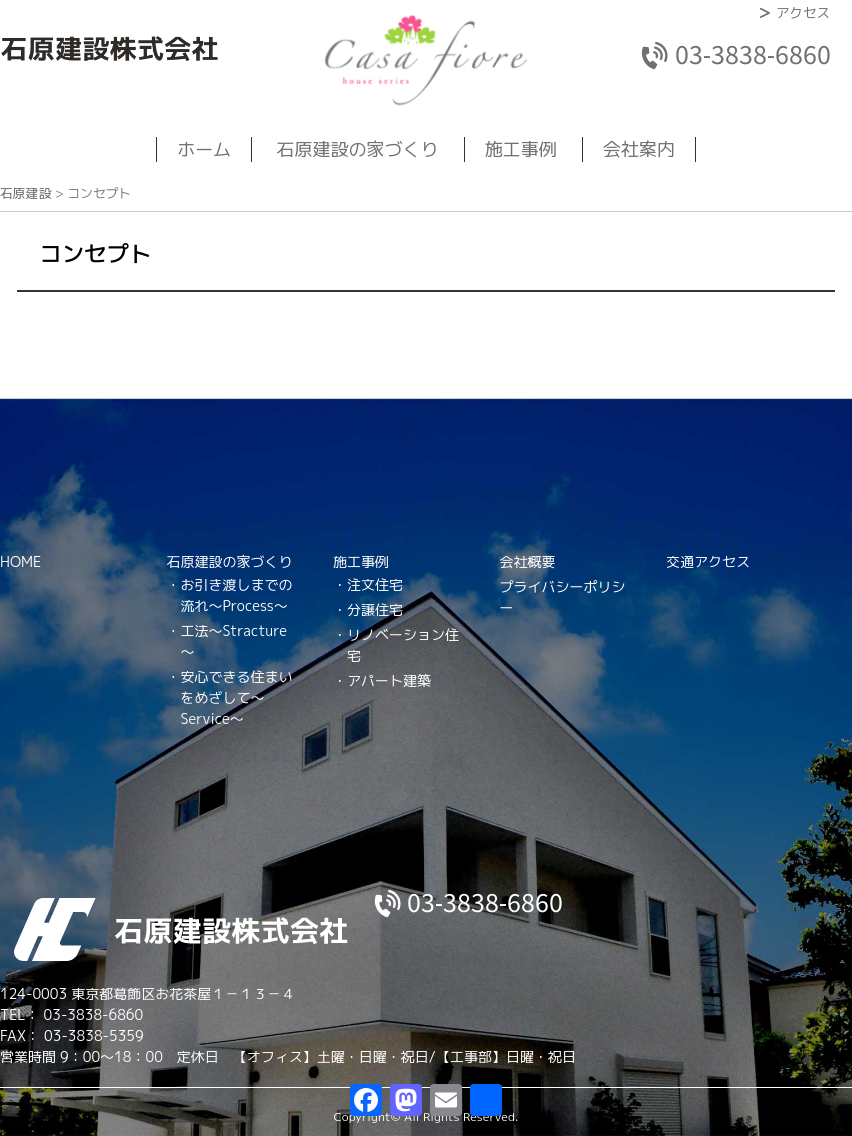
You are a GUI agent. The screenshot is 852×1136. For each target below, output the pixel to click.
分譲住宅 (375, 609)
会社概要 (528, 561)
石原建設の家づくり (358, 149)
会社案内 (639, 149)
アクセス (803, 12)
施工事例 (521, 149)
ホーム (204, 149)
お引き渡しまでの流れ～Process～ (237, 595)
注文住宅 (375, 584)
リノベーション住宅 (403, 645)
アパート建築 (389, 680)
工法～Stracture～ (234, 641)
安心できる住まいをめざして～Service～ (237, 697)
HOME (20, 561)
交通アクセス (708, 561)
